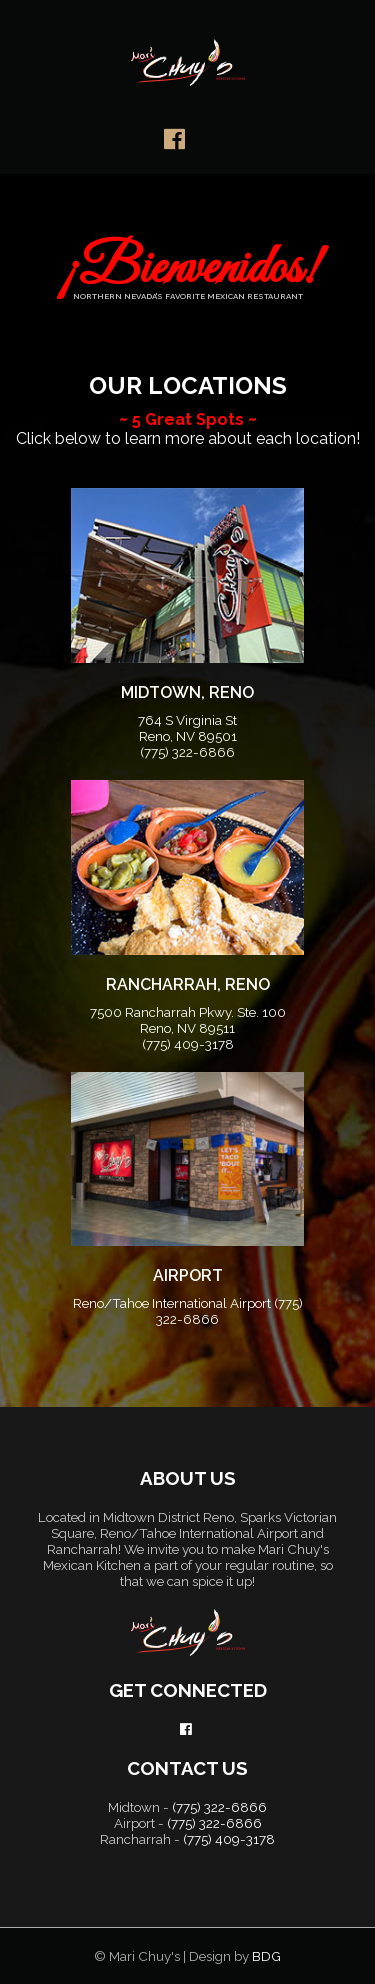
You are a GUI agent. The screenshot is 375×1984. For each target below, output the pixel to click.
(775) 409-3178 (188, 1044)
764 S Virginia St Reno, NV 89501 (187, 728)
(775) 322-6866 (187, 752)
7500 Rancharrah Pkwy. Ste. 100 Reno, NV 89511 (188, 1020)
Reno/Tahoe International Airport (173, 1303)
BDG (266, 1956)
